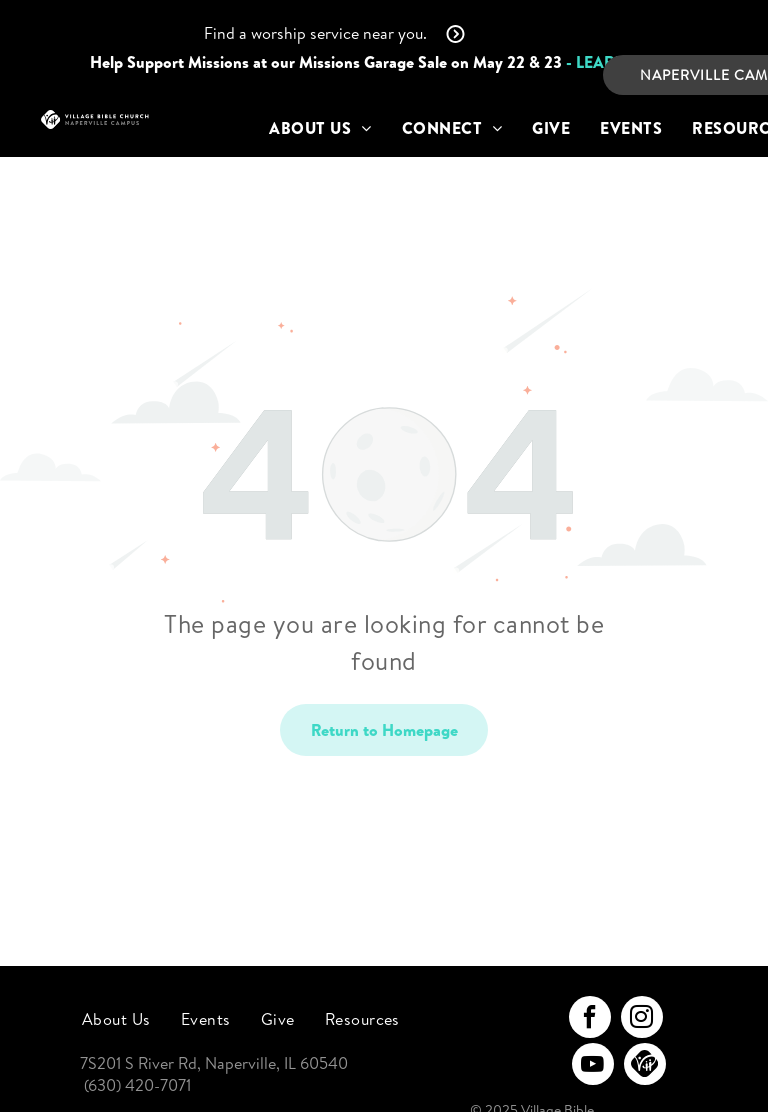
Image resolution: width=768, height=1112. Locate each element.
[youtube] (593, 1066)
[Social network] (645, 1066)
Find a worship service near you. (315, 33)
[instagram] (642, 1019)
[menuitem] (320, 128)
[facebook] (590, 1019)
